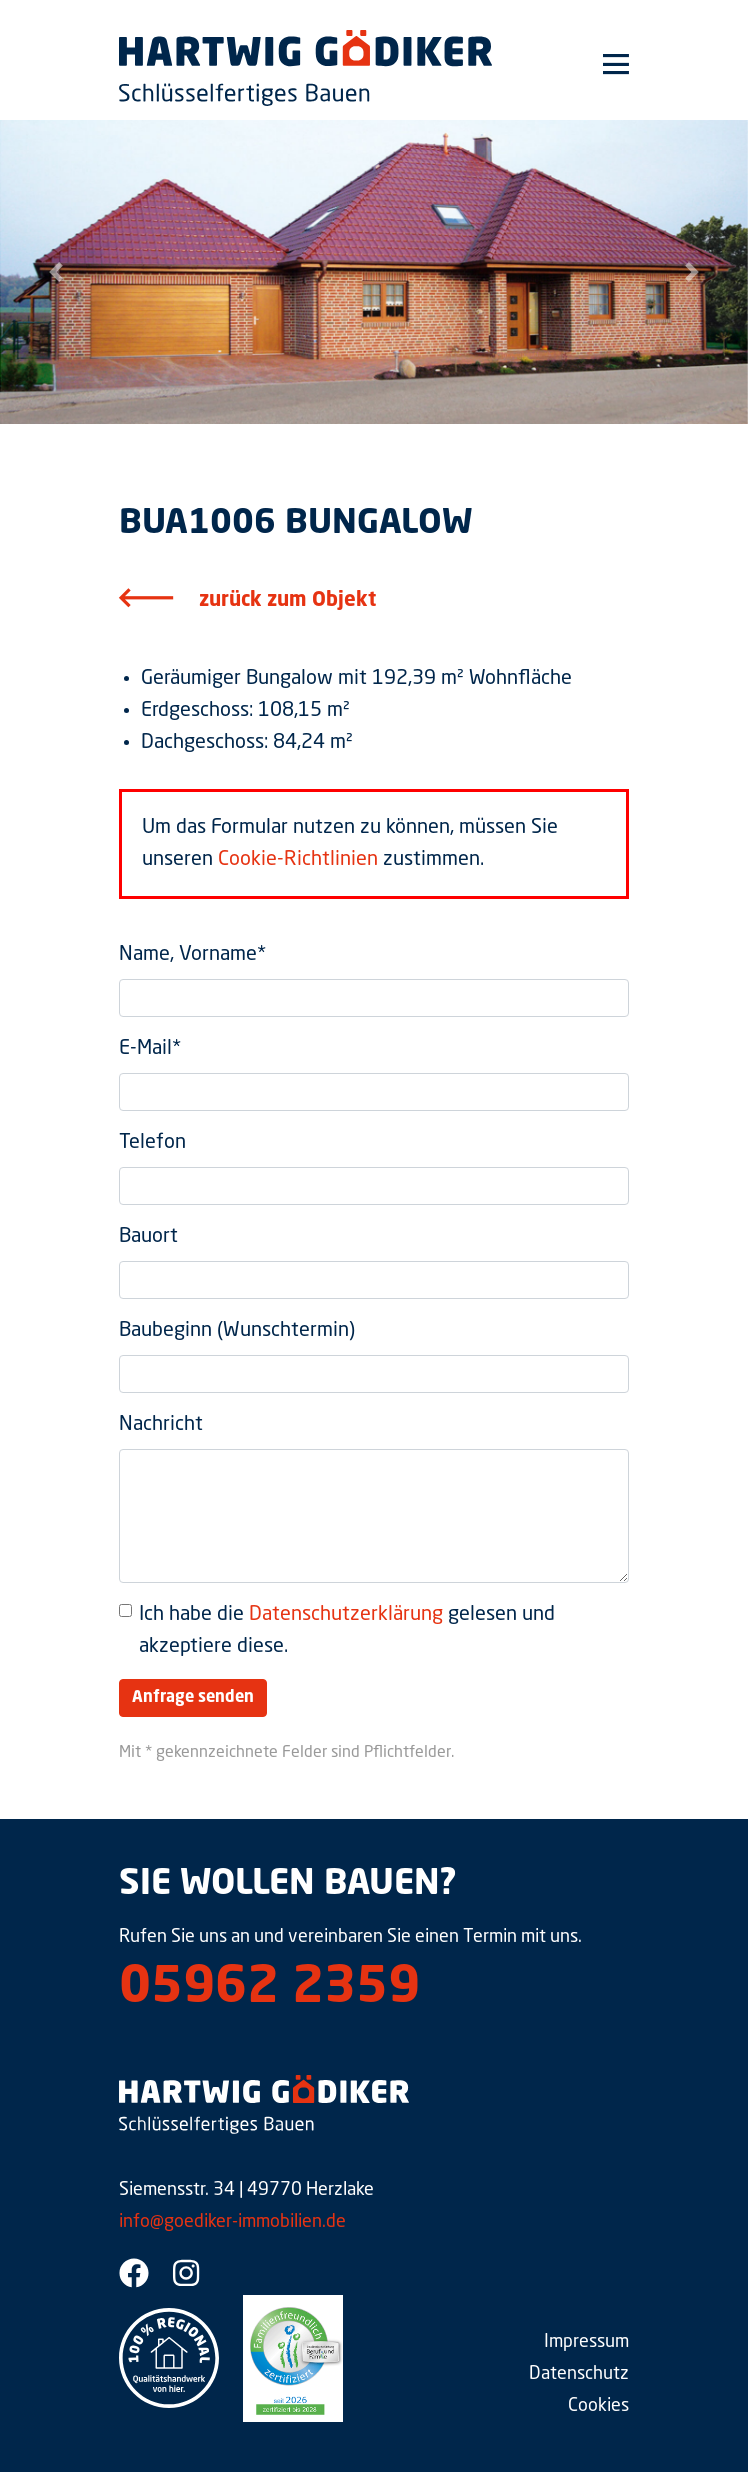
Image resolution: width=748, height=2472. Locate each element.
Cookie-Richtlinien (298, 860)
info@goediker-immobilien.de (232, 2222)
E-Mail (150, 1049)
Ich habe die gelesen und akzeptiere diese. (347, 1631)
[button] (56, 272)
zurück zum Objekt (287, 601)
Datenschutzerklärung (346, 1615)
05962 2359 (269, 1989)
